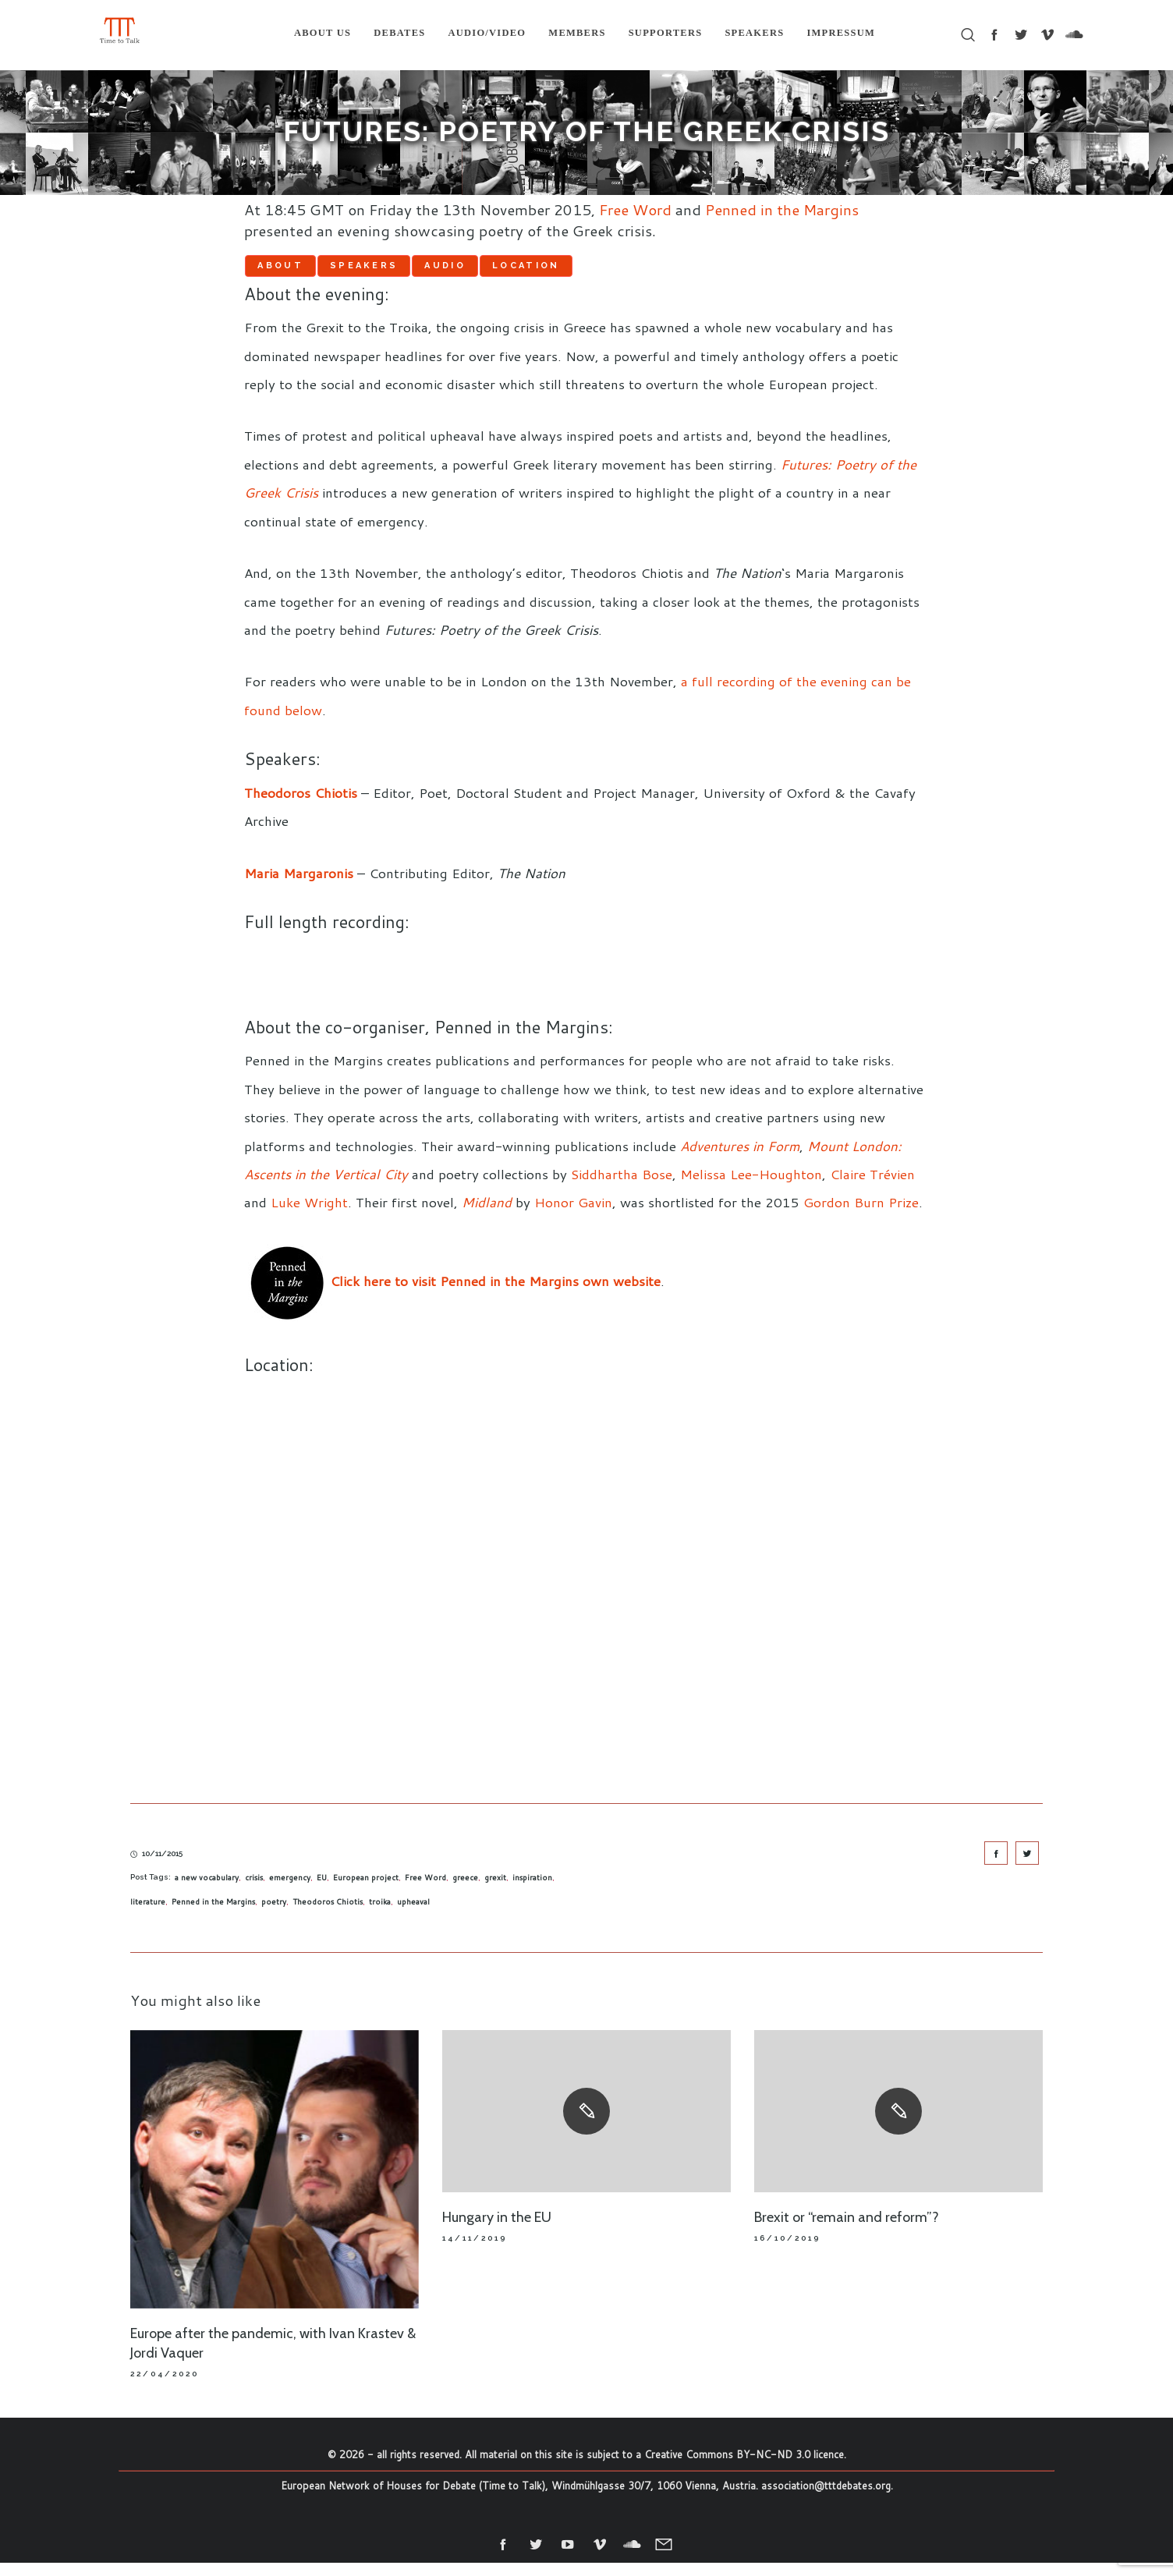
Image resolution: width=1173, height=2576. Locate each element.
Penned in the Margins (782, 209)
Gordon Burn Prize (861, 1216)
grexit (495, 1891)
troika (380, 1915)
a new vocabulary (207, 1891)
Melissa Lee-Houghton (751, 1187)
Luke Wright (309, 1216)
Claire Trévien (872, 1187)
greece (465, 1891)
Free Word (635, 209)
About (303, 271)
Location (684, 271)
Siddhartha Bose (621, 1187)
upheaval (413, 1915)
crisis (254, 1891)
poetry (273, 1915)
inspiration (532, 1891)
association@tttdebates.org (826, 2499)
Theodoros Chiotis (327, 1915)
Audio (558, 271)
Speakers (432, 271)
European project (366, 1891)
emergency (289, 1891)
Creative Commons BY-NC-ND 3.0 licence (744, 2468)
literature (147, 1915)
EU (322, 1891)
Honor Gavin (573, 1216)
